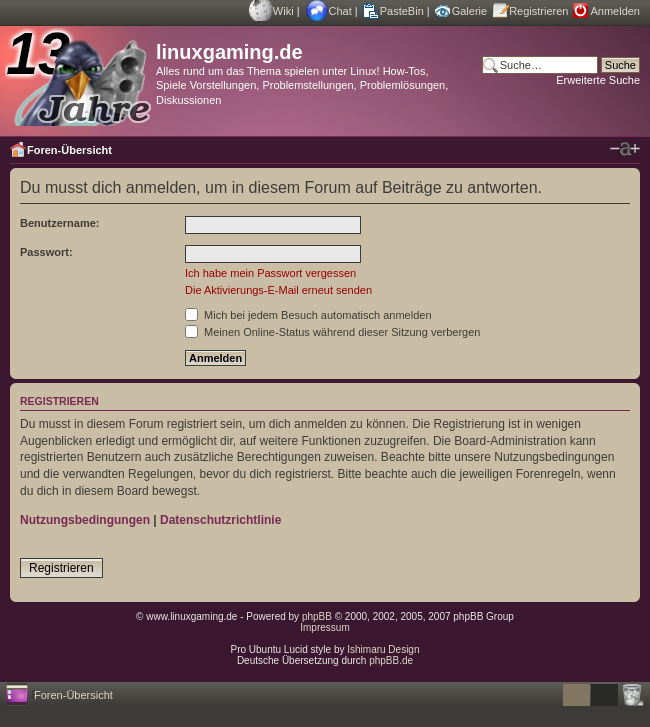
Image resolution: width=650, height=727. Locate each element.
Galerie (469, 11)
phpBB (317, 616)
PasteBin (402, 11)
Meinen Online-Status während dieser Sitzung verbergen (332, 332)
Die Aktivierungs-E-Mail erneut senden (278, 290)
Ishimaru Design (383, 649)
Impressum (324, 627)
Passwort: (46, 252)
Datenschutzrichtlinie (220, 520)
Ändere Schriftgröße (625, 149)
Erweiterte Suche (598, 80)
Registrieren (538, 11)
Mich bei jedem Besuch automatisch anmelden (308, 315)
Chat (340, 11)
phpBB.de (391, 660)
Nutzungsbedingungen (85, 520)
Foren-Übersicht (69, 150)
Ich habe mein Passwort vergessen (270, 273)
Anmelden (615, 11)
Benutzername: (59, 223)
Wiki (283, 11)
